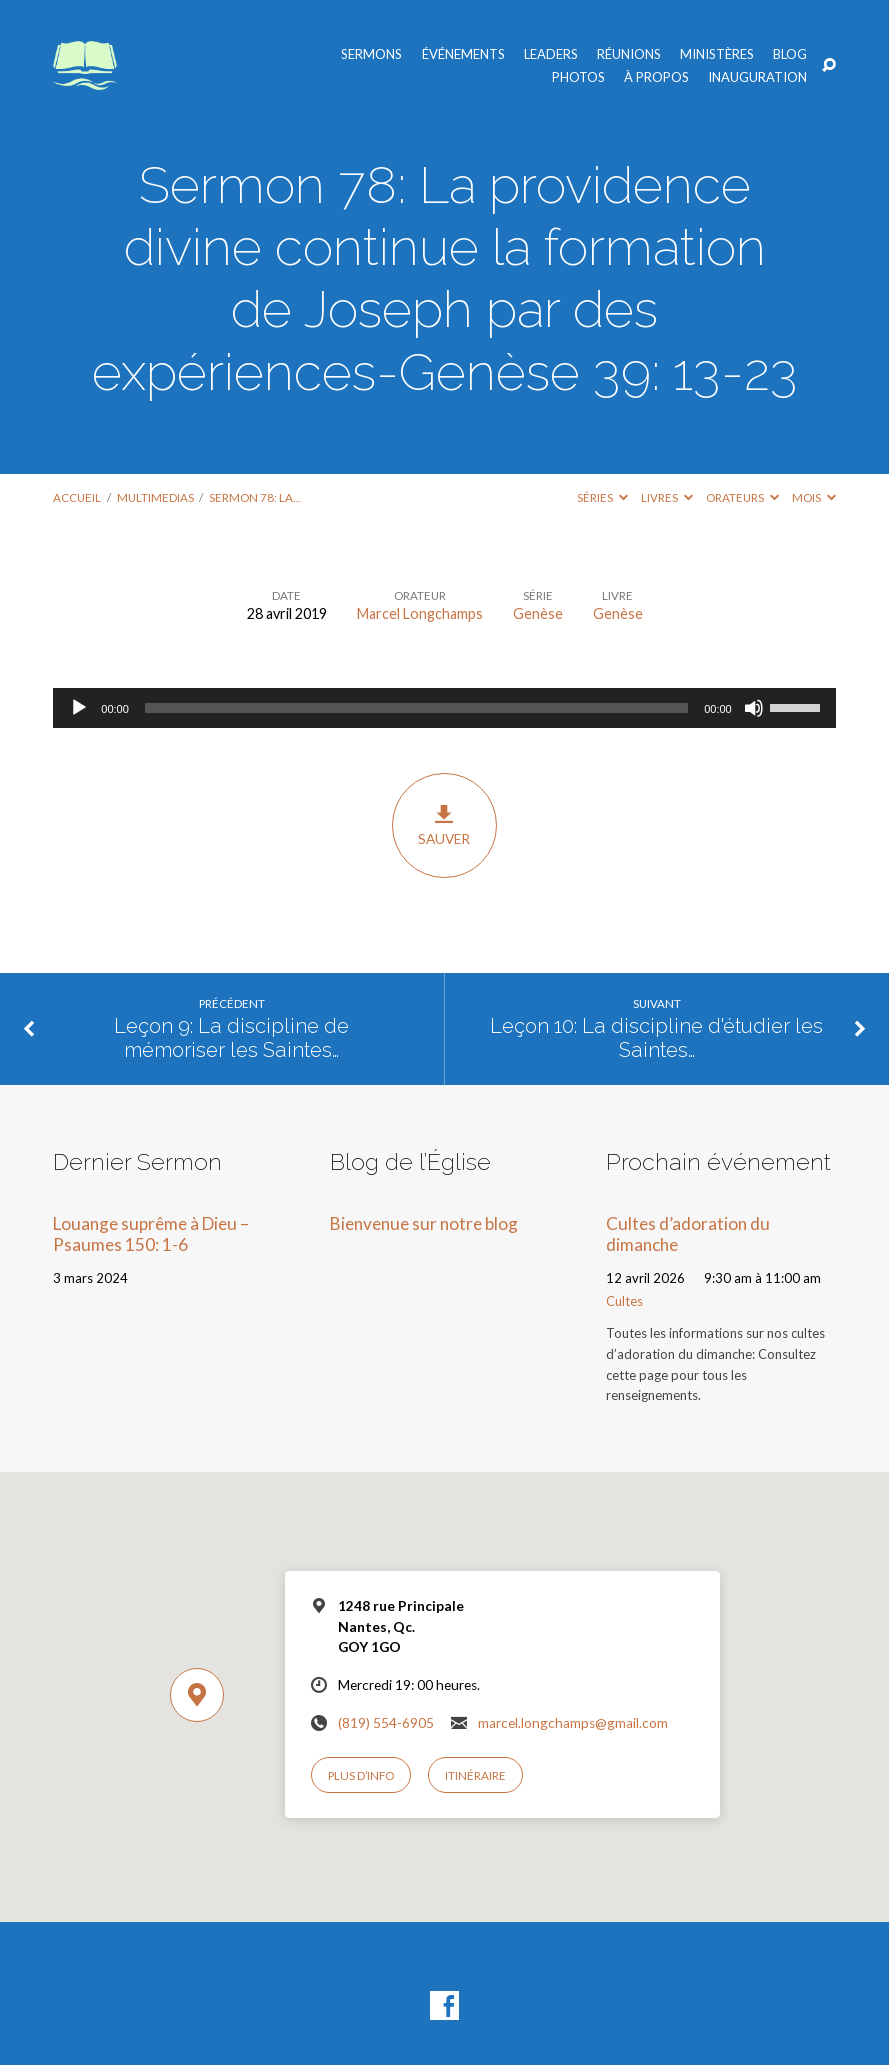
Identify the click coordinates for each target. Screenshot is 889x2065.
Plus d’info (361, 1775)
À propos (656, 77)
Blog (790, 54)
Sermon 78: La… (255, 497)
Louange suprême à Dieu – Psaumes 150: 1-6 (151, 1234)
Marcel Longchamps (420, 613)
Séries (602, 497)
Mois (814, 497)
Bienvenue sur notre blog (424, 1223)
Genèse (538, 613)
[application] (444, 708)
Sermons (371, 54)
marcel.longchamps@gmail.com (573, 1723)
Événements (463, 54)
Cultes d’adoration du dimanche (688, 1234)
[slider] (416, 708)
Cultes (624, 1301)
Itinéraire (475, 1775)
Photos (578, 77)
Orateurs (742, 497)
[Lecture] (79, 708)
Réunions (629, 54)
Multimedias (155, 497)
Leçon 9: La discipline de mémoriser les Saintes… (231, 1038)
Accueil (77, 497)
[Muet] (754, 708)
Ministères (717, 54)
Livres (667, 497)
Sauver (444, 825)
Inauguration (757, 77)
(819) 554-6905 (386, 1723)
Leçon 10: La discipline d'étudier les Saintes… (656, 1038)
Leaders (551, 54)
